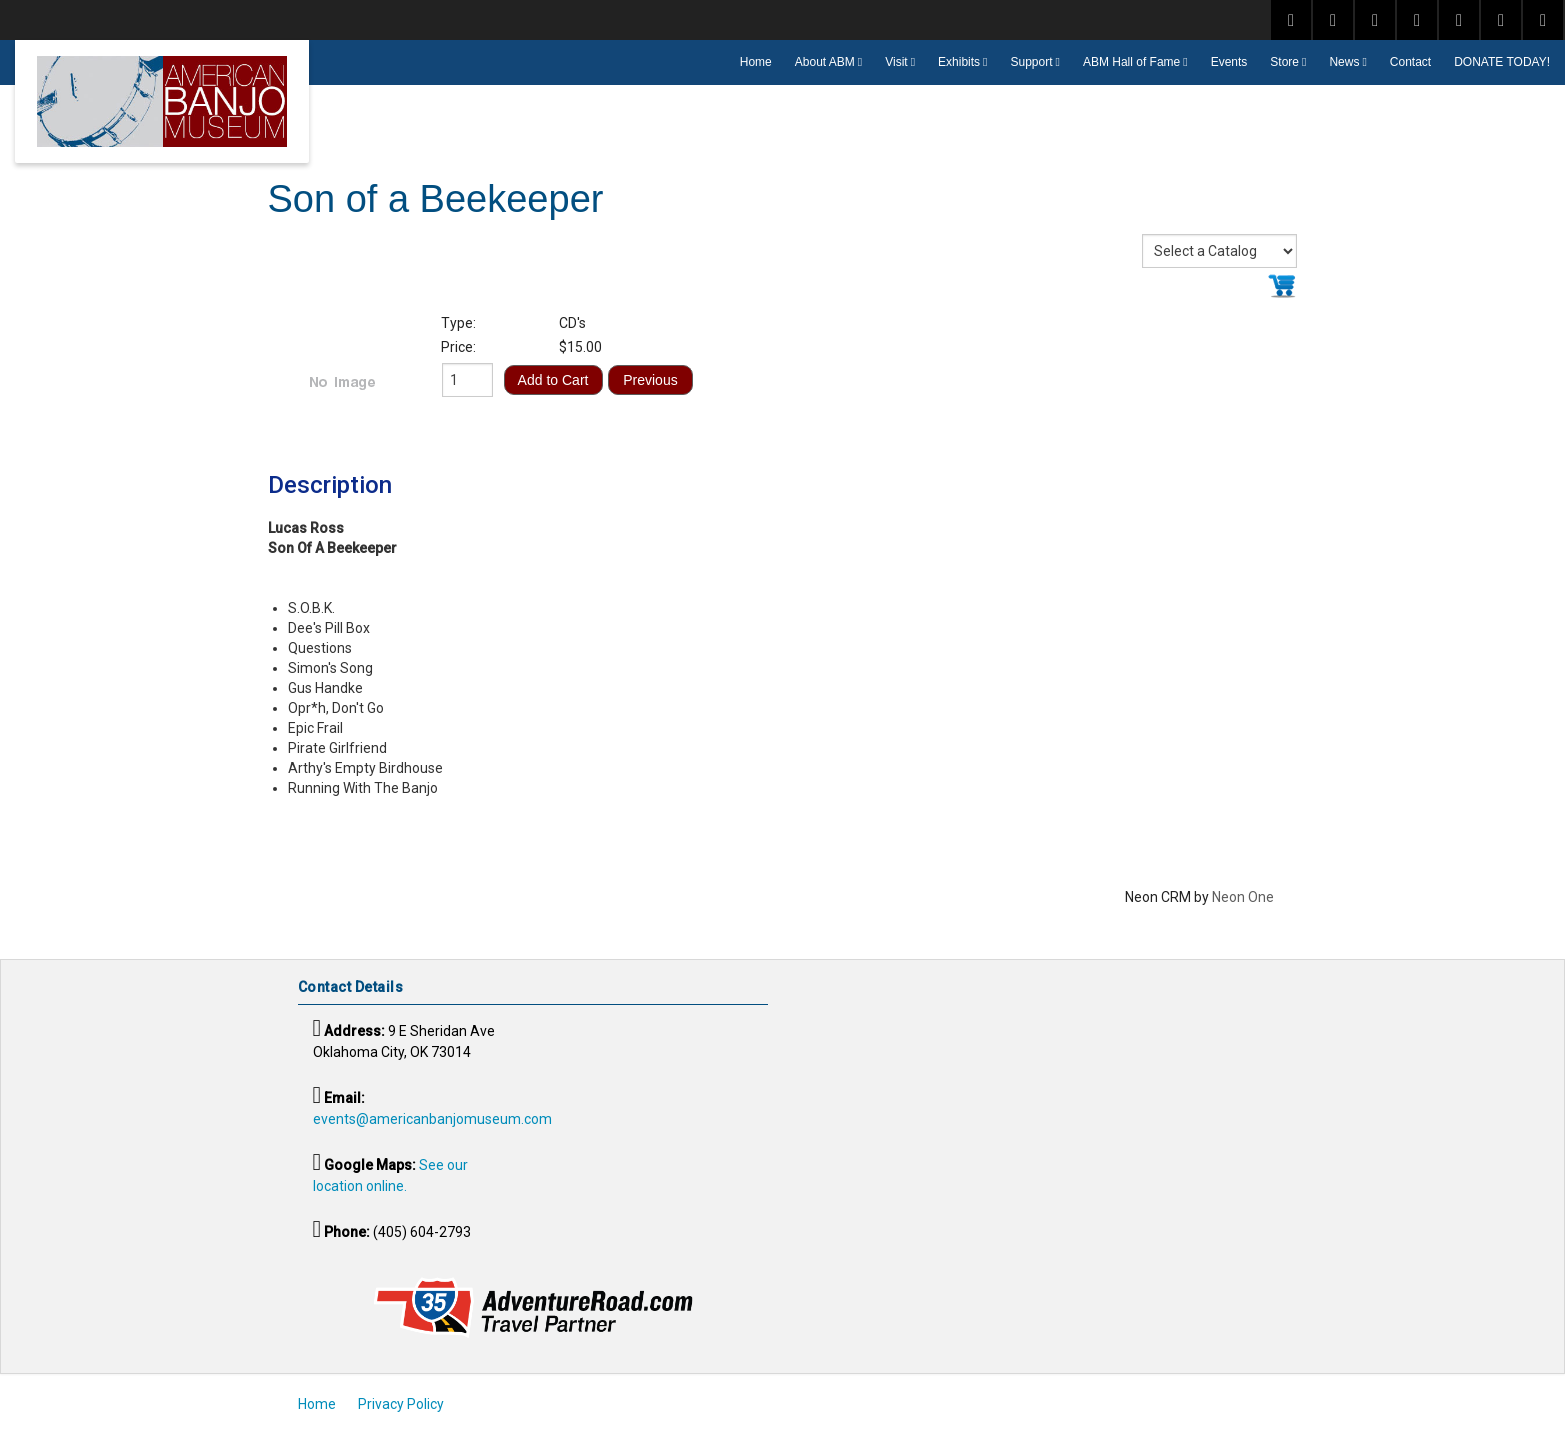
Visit (896, 62)
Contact (1410, 62)
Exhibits (959, 62)
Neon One (1243, 897)
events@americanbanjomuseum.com (432, 1119)
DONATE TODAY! (1502, 62)
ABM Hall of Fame (1131, 62)
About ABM (825, 62)
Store (1284, 62)
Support (1032, 62)
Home (756, 62)
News (1344, 62)
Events (1229, 62)
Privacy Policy (401, 1404)
